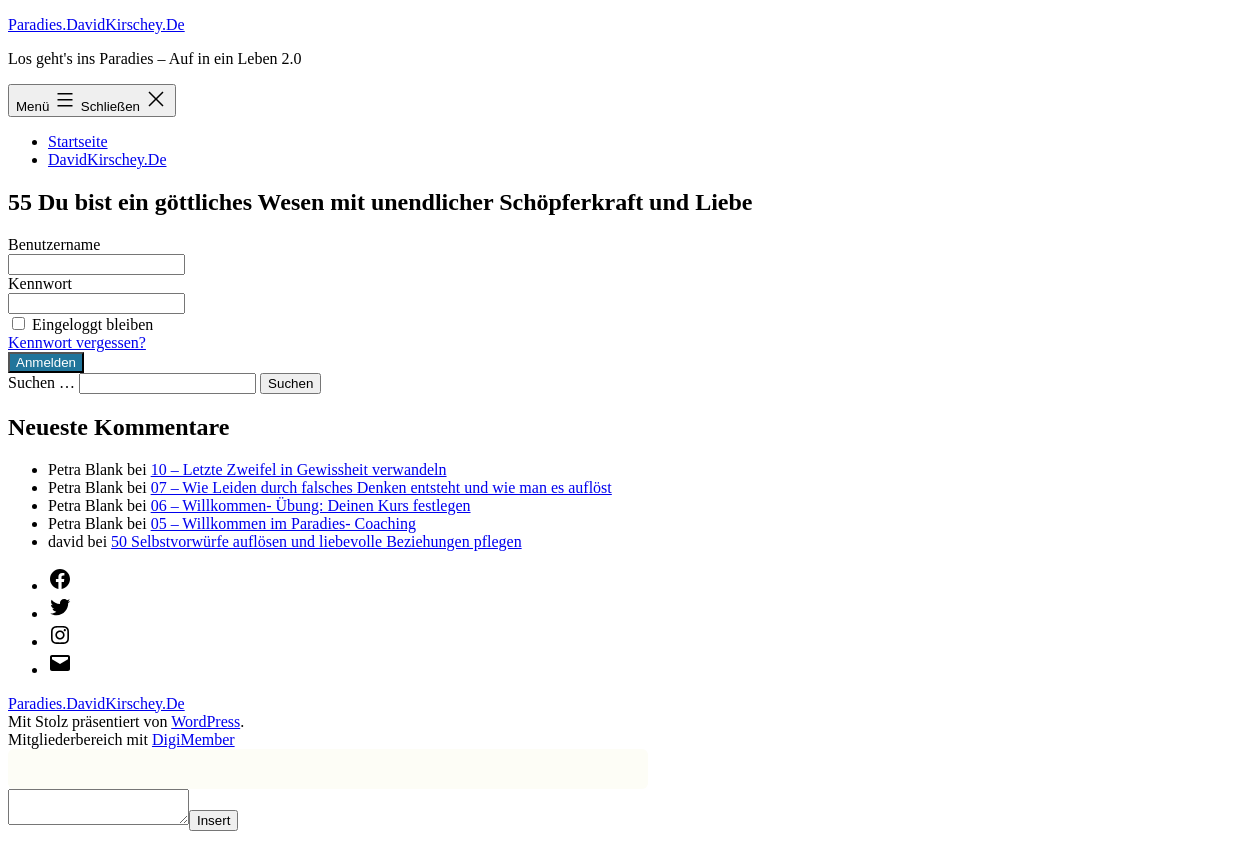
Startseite (78, 141)
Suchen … (41, 382)
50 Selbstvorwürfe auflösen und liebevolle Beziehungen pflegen (316, 541)
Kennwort (40, 283)
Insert (233, 826)
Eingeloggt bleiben (80, 324)
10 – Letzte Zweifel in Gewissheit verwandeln (299, 469)
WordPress (205, 721)
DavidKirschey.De (107, 159)
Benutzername (54, 244)
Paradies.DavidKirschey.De (96, 24)
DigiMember (193, 739)
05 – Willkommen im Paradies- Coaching (283, 523)
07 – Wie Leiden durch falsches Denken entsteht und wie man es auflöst (381, 487)
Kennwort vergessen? (77, 342)
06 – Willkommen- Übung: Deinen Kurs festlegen (311, 505)
